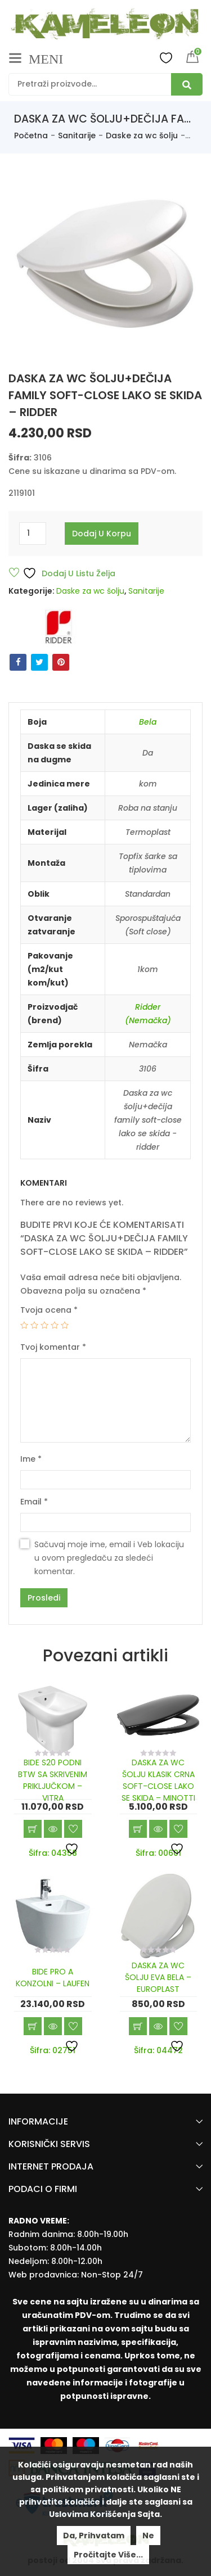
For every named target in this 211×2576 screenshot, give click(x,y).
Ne (148, 2535)
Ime (31, 1459)
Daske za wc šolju (142, 135)
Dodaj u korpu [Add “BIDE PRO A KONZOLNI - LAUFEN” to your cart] (33, 2026)
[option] (105, 262)
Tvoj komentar (53, 1347)
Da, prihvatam (93, 2535)
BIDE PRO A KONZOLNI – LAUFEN (52, 1977)
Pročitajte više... (108, 2554)
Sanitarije (77, 135)
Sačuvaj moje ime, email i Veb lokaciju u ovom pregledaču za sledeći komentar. (109, 1558)
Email (34, 1501)
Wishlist (166, 57)
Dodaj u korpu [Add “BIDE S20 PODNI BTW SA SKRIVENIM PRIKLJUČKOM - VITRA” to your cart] (33, 1829)
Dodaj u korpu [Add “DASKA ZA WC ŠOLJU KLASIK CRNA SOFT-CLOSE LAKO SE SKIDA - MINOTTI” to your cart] (138, 1829)
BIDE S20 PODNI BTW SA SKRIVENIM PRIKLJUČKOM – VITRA (52, 1780)
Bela (147, 721)
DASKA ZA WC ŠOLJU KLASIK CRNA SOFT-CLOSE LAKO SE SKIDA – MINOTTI (158, 1780)
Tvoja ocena (49, 1310)
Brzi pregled (53, 1829)
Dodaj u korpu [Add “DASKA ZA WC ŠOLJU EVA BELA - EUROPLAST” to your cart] (138, 2026)
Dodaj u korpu (101, 533)
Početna (31, 135)
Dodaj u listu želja (69, 573)
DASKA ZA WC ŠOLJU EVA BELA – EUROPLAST (158, 1977)
